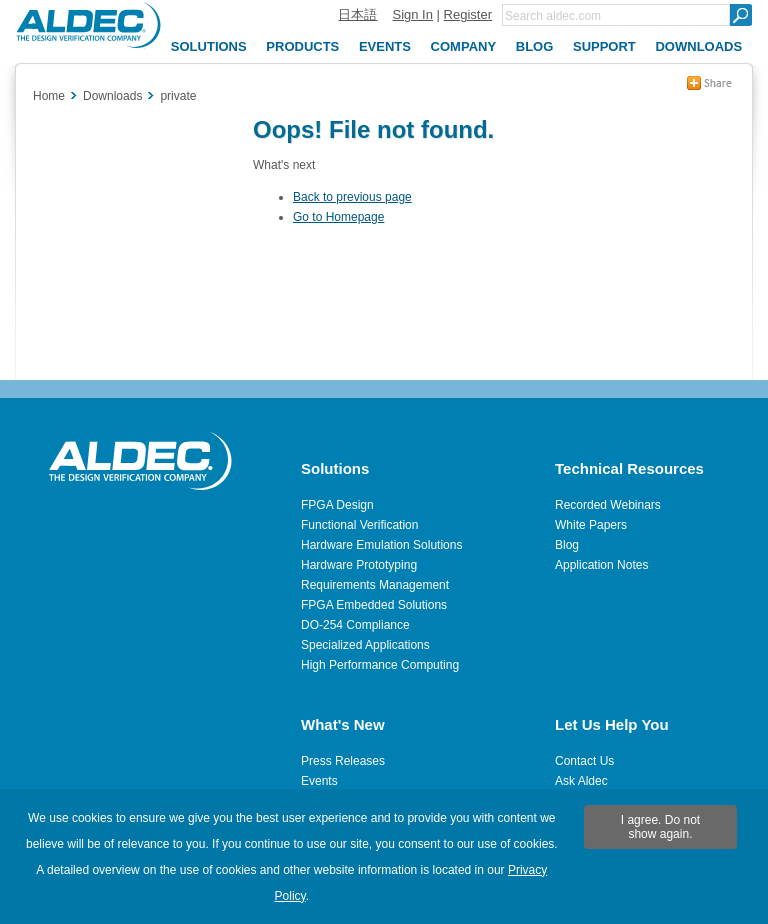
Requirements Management (375, 585)
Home (49, 96)
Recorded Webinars (608, 505)
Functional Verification (359, 525)
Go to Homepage (338, 217)
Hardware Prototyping (359, 565)
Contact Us (584, 761)
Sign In (412, 14)
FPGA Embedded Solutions (374, 605)
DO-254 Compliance (355, 625)
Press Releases (343, 761)
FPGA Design (337, 505)
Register (468, 14)
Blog (567, 545)
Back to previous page (352, 197)
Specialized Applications (365, 645)
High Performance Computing (380, 665)
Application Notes (601, 565)
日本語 (357, 14)
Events (319, 781)
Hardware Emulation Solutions (381, 545)
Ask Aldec (581, 781)
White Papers (591, 525)
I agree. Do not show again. (660, 827)
